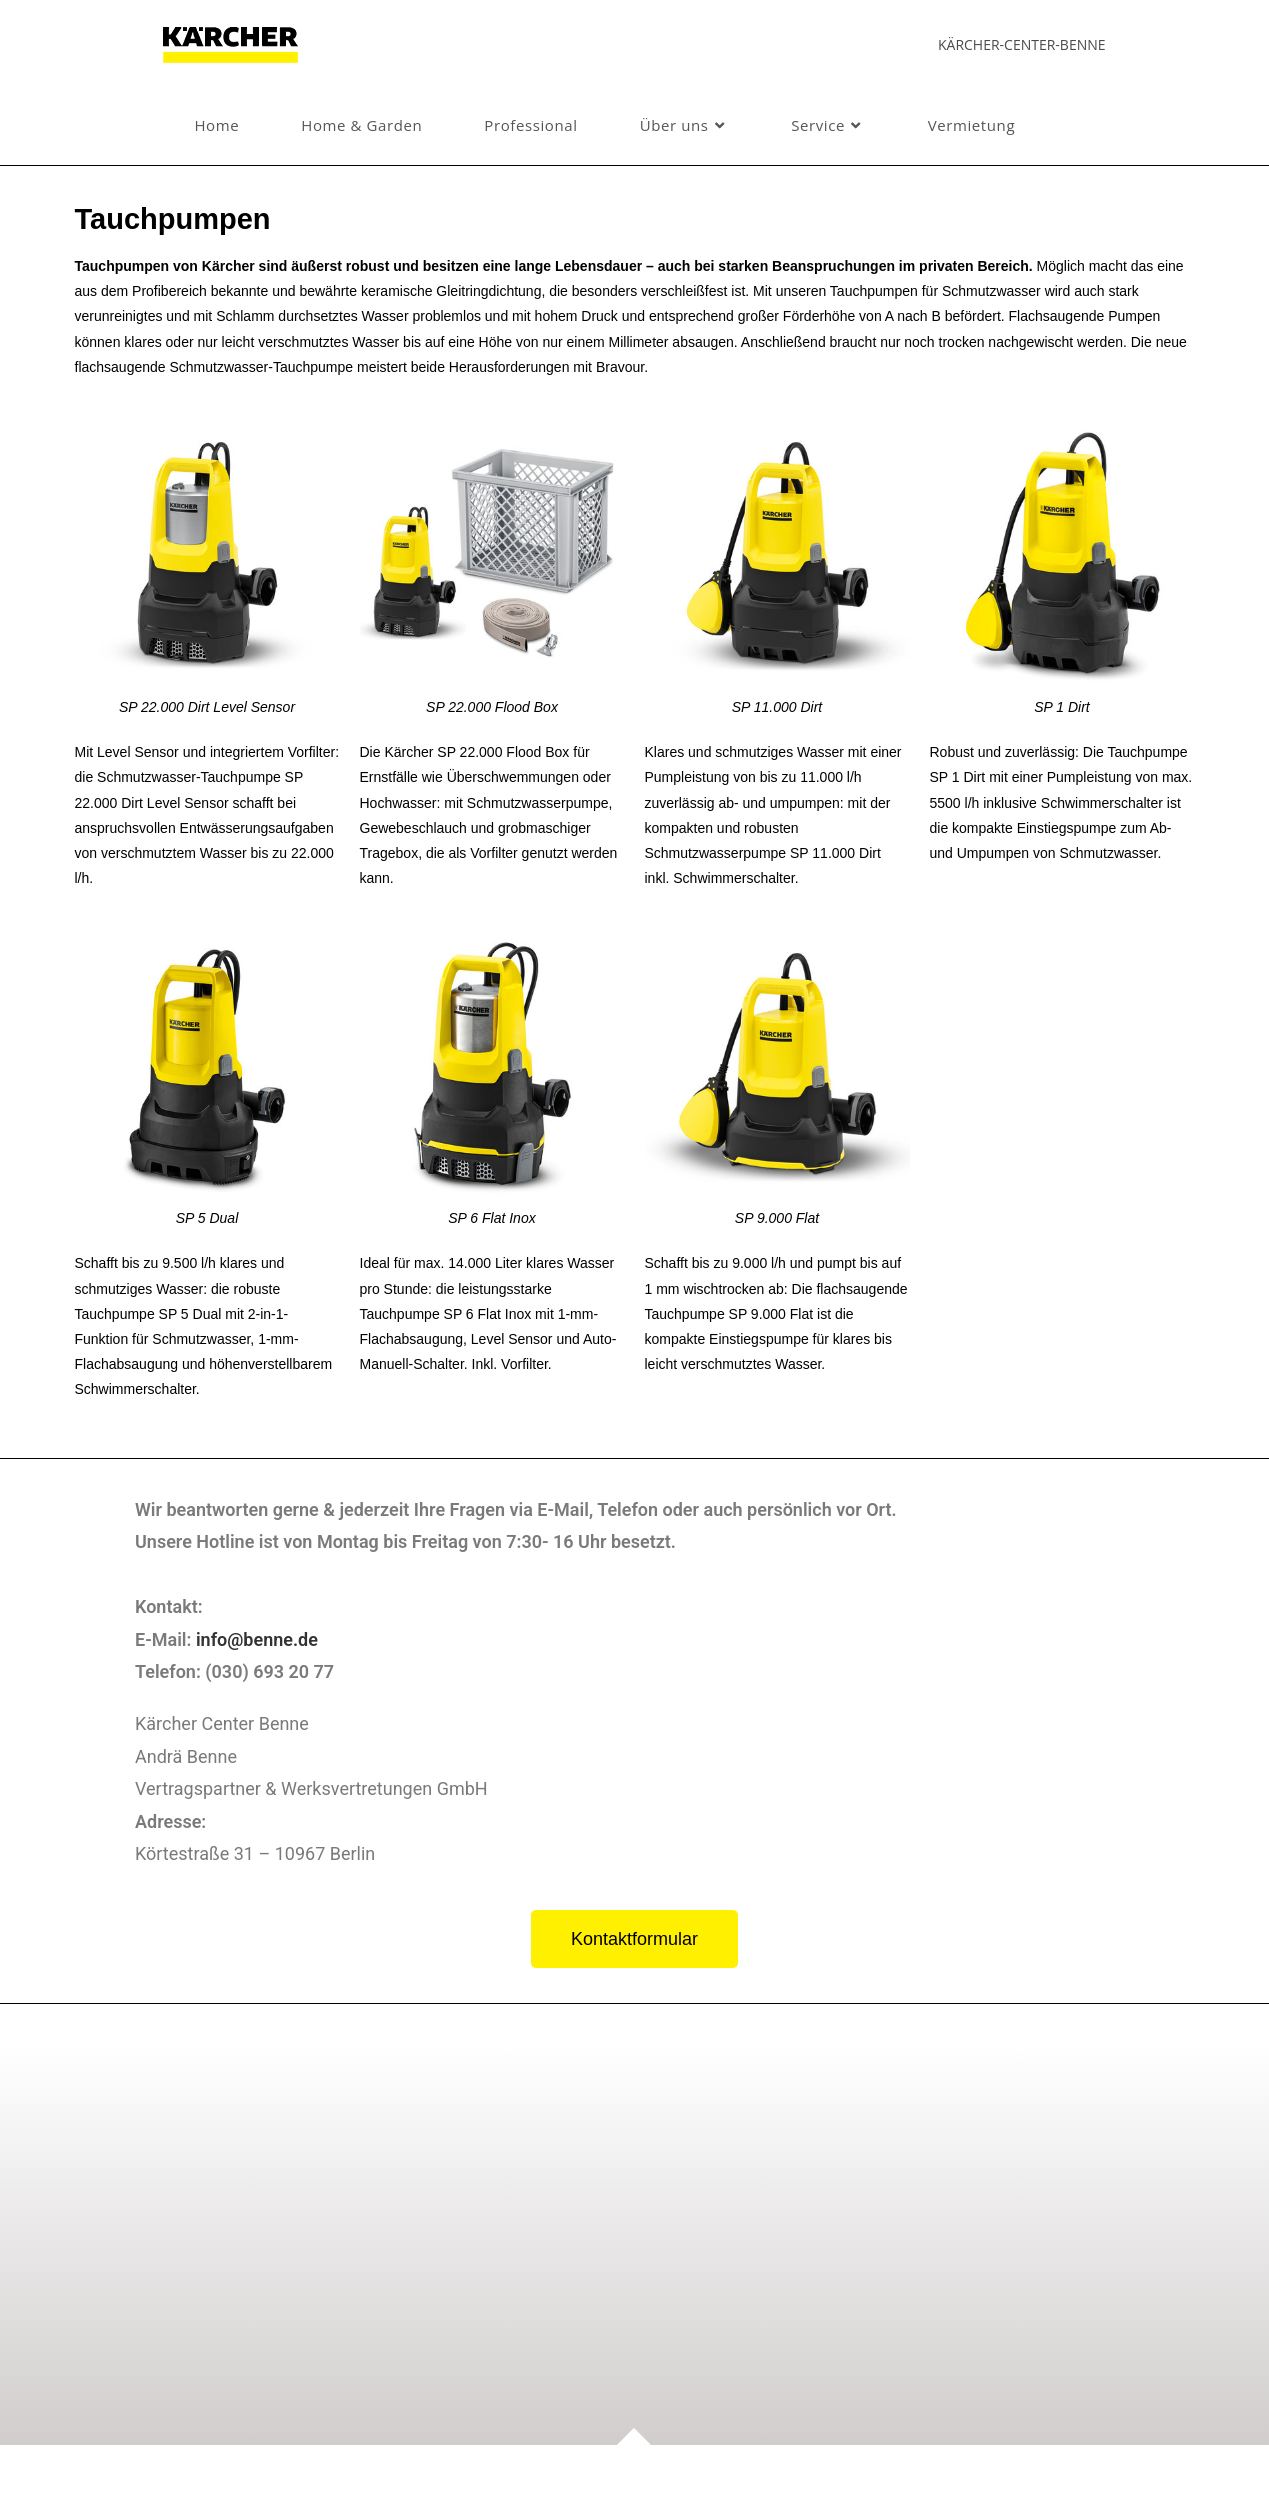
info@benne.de (253, 1638)
